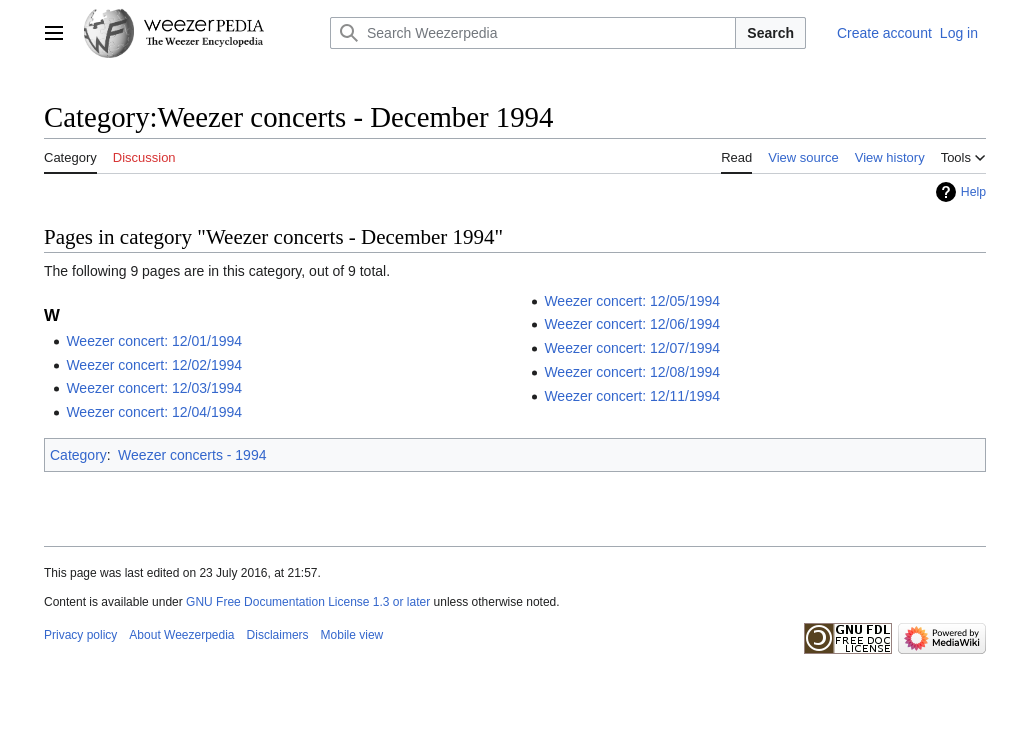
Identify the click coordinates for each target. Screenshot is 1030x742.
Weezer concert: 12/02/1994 (154, 365)
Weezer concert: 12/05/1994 (632, 301)
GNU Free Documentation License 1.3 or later (308, 602)
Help (973, 192)
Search (770, 33)
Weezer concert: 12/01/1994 (154, 341)
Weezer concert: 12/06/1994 (632, 324)
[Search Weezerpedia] (533, 33)
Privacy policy (80, 635)
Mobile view (352, 635)
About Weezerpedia (181, 635)
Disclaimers (278, 635)
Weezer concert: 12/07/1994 (632, 348)
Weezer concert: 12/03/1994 (154, 388)
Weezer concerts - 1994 (192, 455)
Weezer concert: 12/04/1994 (154, 412)
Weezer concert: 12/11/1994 (632, 396)
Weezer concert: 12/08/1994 (632, 372)
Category (78, 455)
